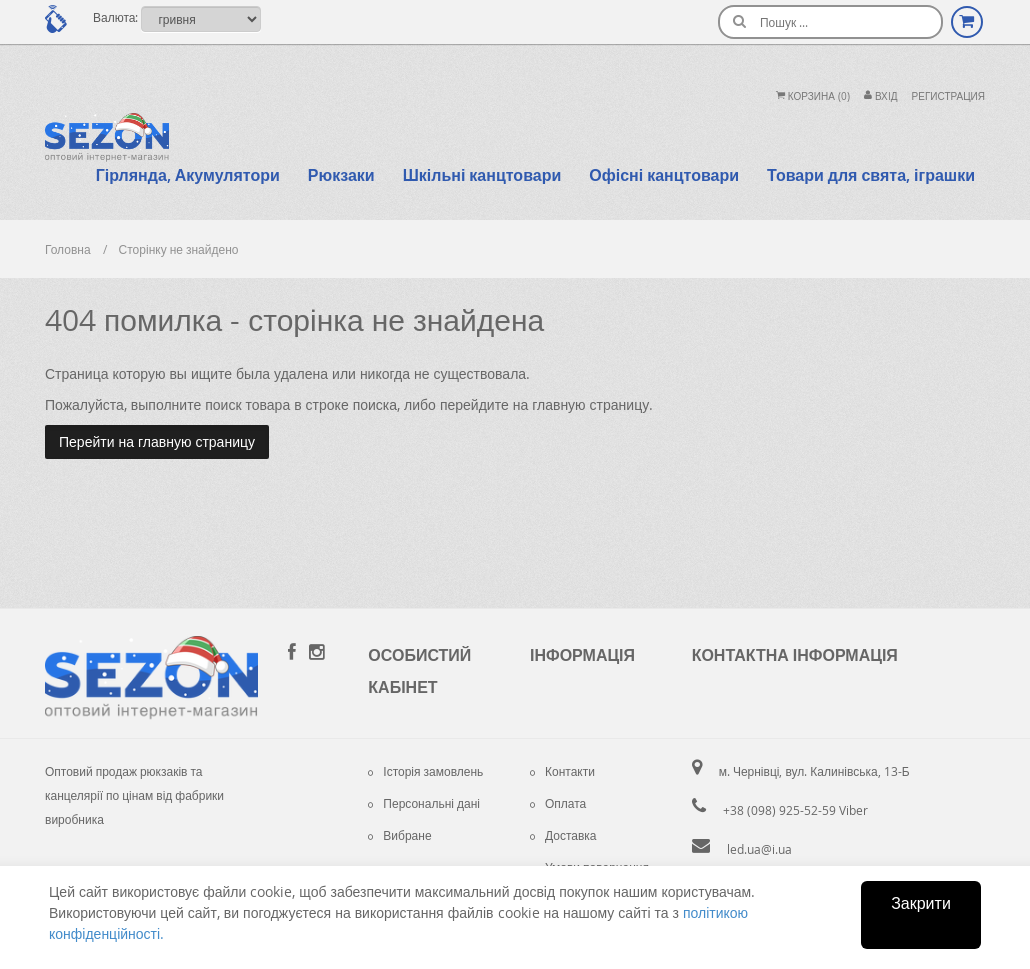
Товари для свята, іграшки (871, 175)
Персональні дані (424, 803)
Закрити (921, 903)
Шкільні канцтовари (482, 175)
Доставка (563, 835)
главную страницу (590, 404)
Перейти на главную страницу (157, 441)
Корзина (813, 96)
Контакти (562, 771)
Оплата (558, 803)
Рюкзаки (341, 175)
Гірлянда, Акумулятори (188, 175)
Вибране (399, 835)
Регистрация (948, 96)
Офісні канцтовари (664, 175)
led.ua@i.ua (759, 849)
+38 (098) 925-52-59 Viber (795, 810)
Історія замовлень (425, 771)
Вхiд (881, 96)
